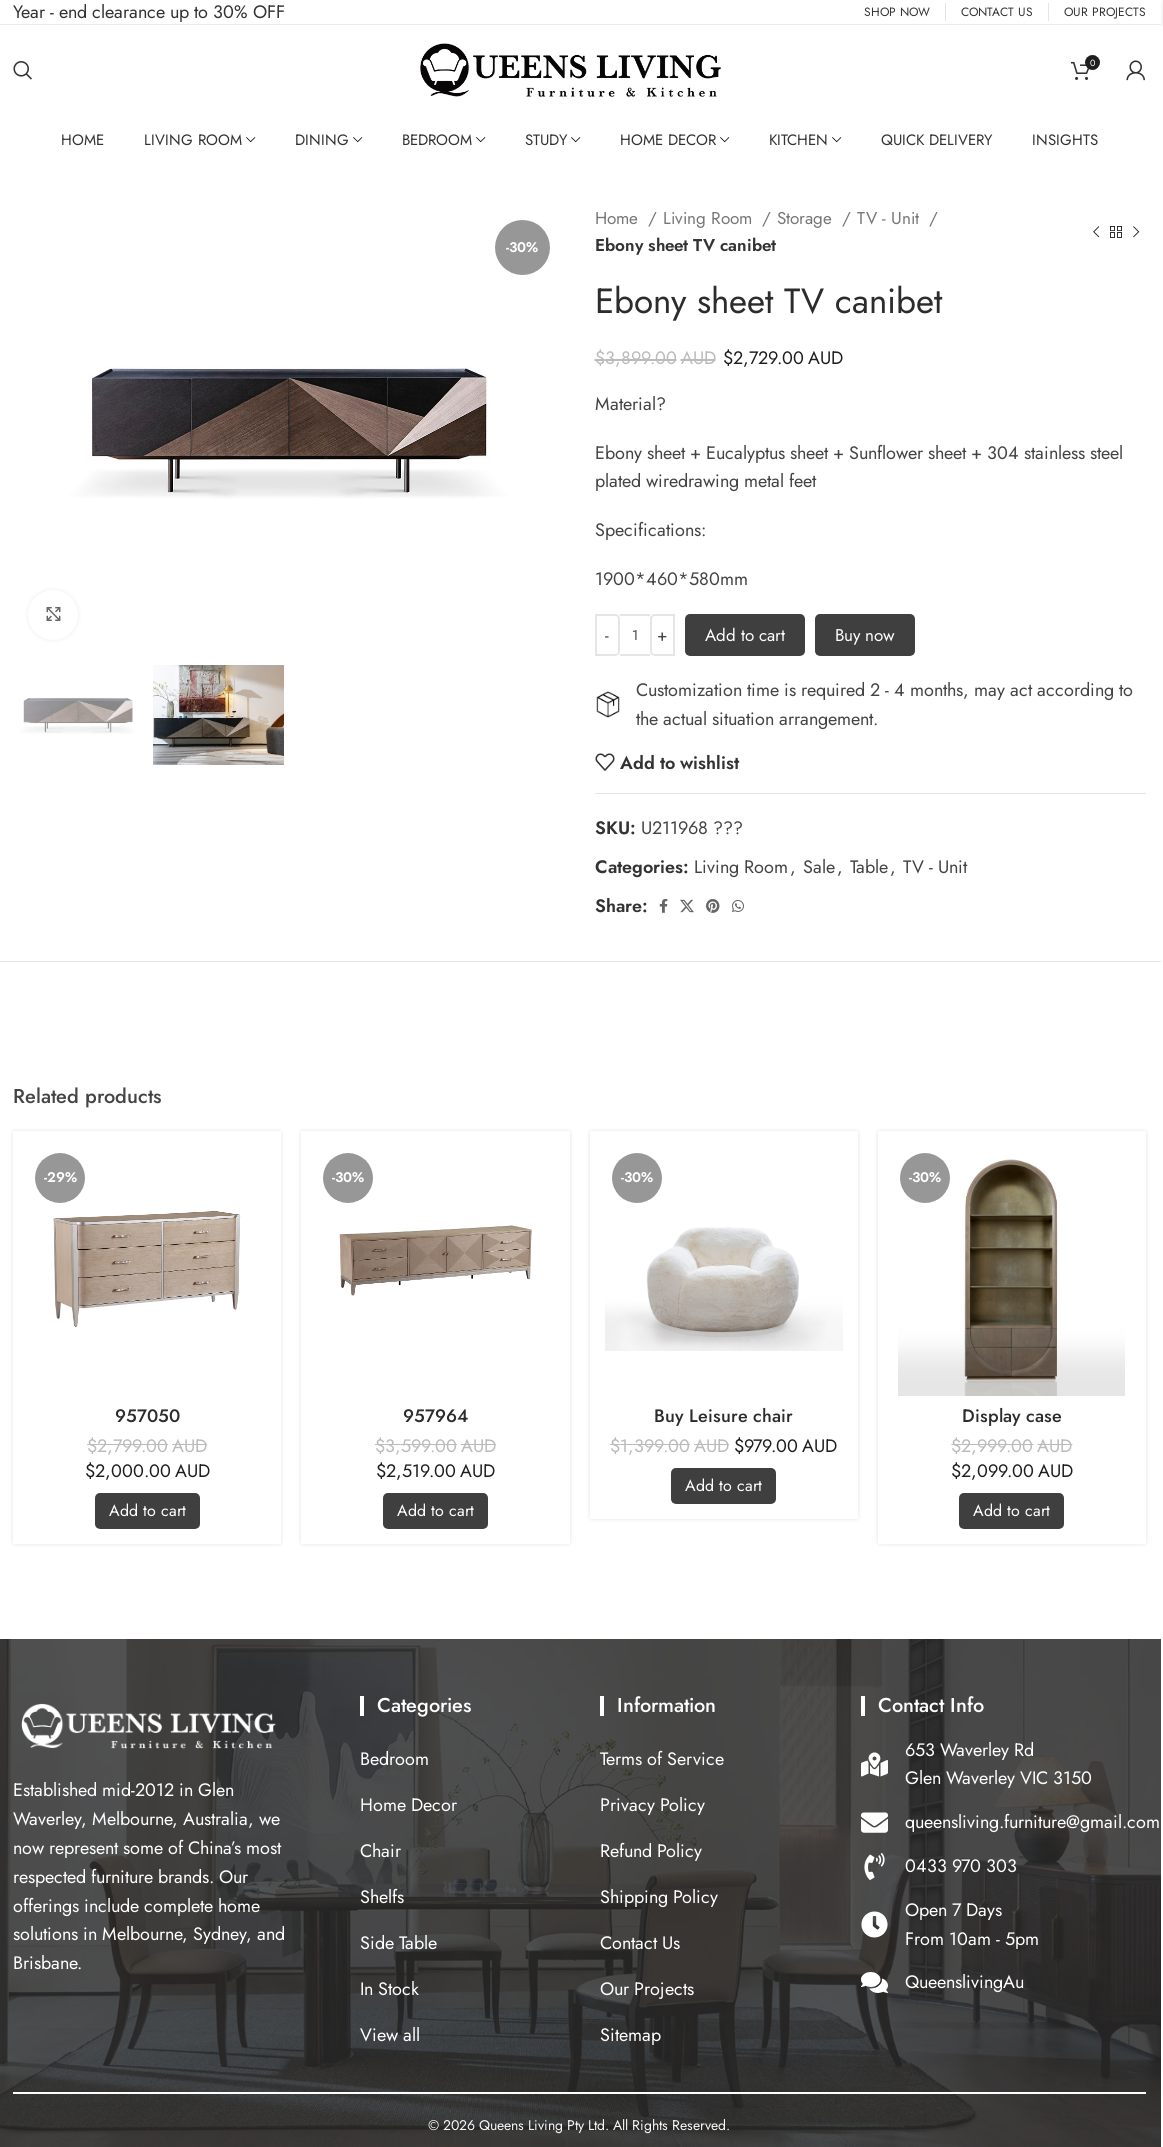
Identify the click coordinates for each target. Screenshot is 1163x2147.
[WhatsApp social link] (738, 906)
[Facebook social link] (663, 906)
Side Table (398, 1943)
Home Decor (668, 140)
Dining (322, 140)
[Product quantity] (635, 635)
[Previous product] (1096, 232)
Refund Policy (651, 1851)
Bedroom (437, 140)
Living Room (193, 140)
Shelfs (382, 1897)
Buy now (865, 635)
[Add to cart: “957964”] (435, 1511)
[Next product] (1136, 232)
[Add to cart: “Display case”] (1011, 1511)
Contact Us (640, 1943)
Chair (380, 1851)
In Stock (389, 1989)
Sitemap (630, 2035)
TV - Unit (890, 218)
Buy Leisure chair (723, 1416)
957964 (435, 1416)
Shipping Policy (659, 1897)
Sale (819, 867)
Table (869, 867)
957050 (147, 1416)
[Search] (23, 70)
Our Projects (647, 1989)
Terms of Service (662, 1759)
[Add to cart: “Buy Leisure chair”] (723, 1486)
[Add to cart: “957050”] (147, 1511)
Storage (807, 218)
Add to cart (745, 635)
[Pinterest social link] (713, 906)
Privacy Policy (652, 1805)
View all (390, 2035)
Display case (1012, 1416)
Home (619, 218)
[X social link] (687, 906)
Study (546, 140)
